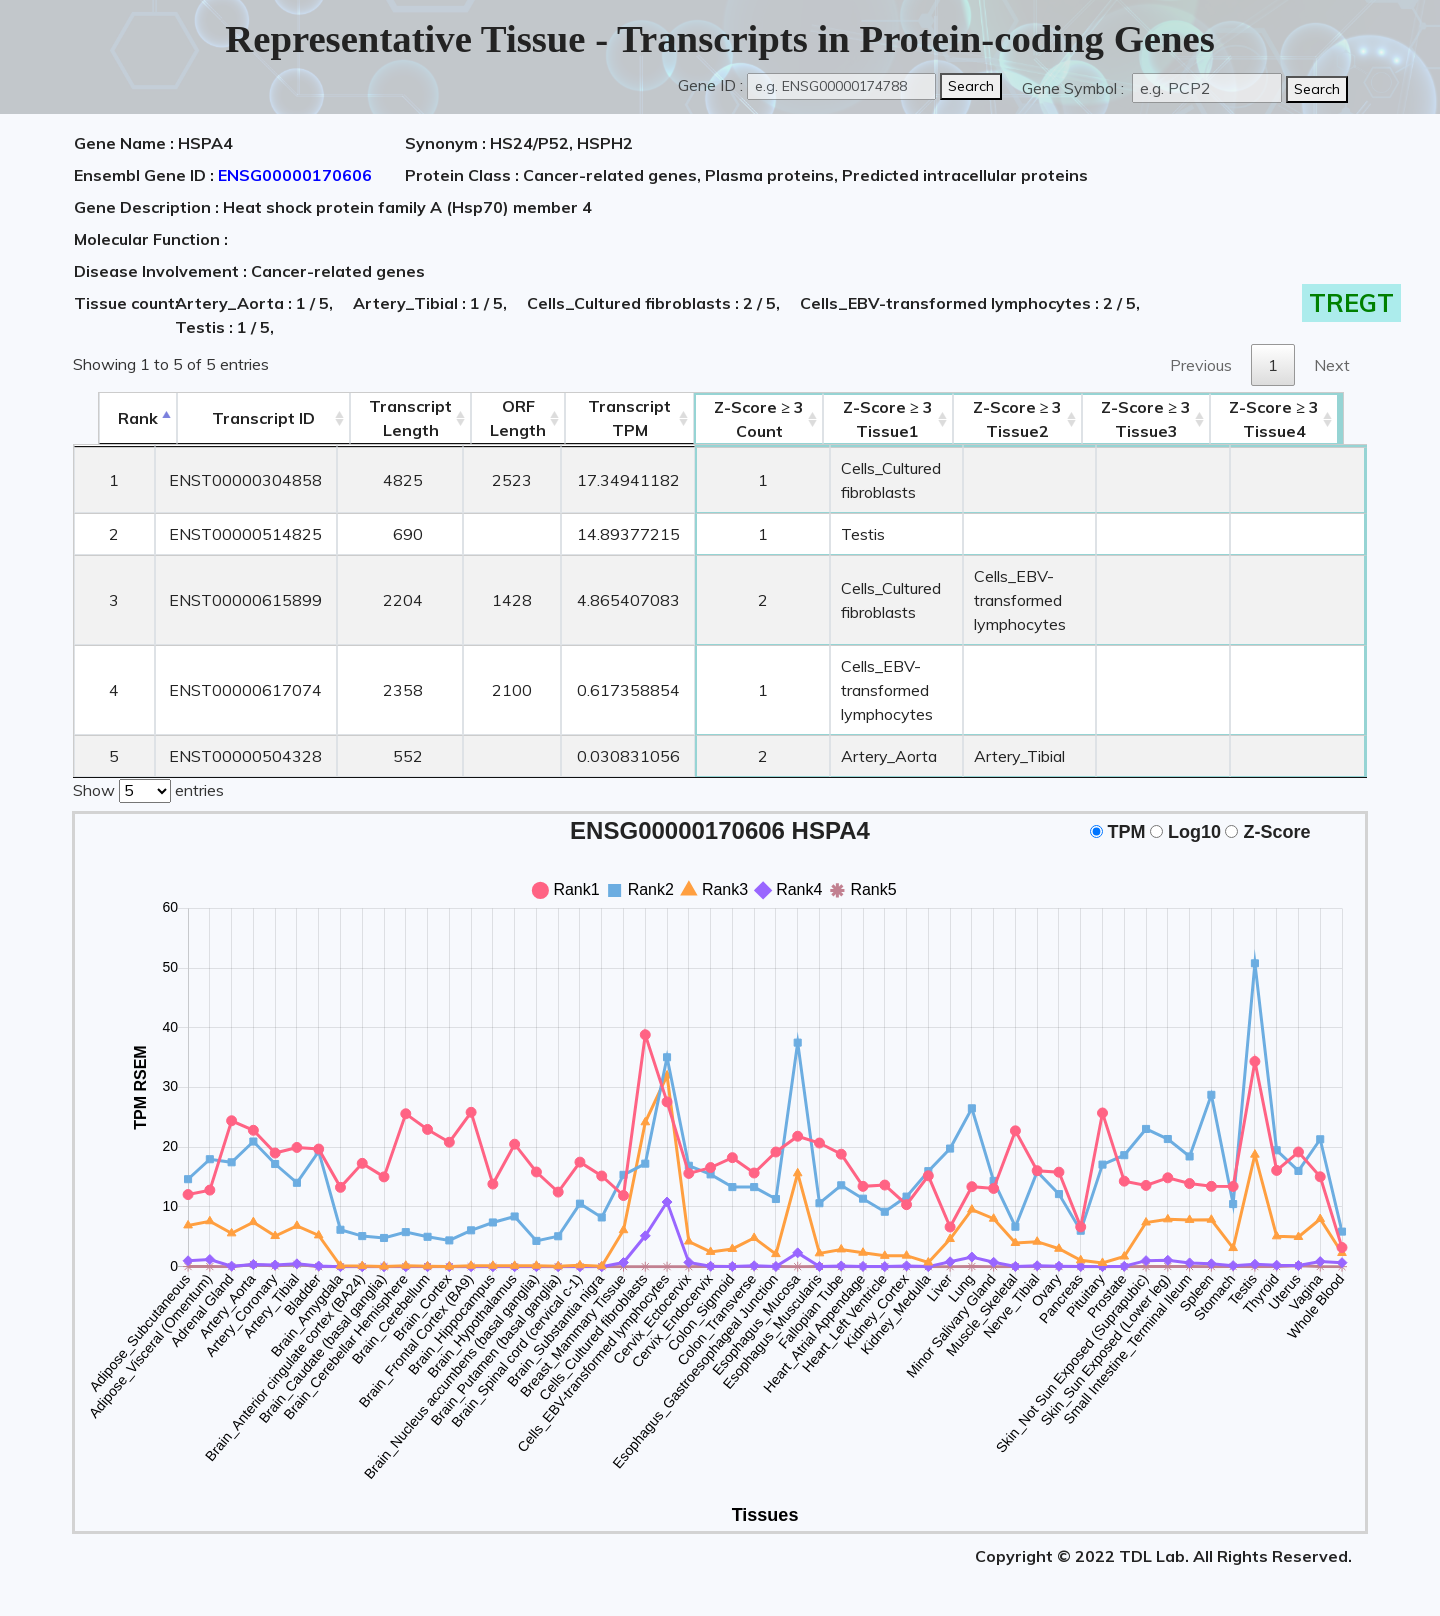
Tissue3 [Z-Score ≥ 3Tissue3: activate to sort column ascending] (1173, 419)
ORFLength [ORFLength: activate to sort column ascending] (495, 418)
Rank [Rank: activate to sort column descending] (113, 418)
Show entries (148, 789)
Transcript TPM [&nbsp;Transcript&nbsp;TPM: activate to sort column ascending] (606, 418)
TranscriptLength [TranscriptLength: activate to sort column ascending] (387, 418)
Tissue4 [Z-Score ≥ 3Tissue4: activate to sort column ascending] (1302, 419)
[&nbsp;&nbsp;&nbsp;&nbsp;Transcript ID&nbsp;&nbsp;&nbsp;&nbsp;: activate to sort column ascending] (239, 418)
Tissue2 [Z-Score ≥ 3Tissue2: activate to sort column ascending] (1032, 419)
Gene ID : (710, 85)
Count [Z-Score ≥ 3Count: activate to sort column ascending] (737, 419)
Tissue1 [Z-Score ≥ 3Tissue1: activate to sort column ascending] (878, 419)
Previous (1201, 365)
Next (1332, 365)
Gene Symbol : (1075, 88)
